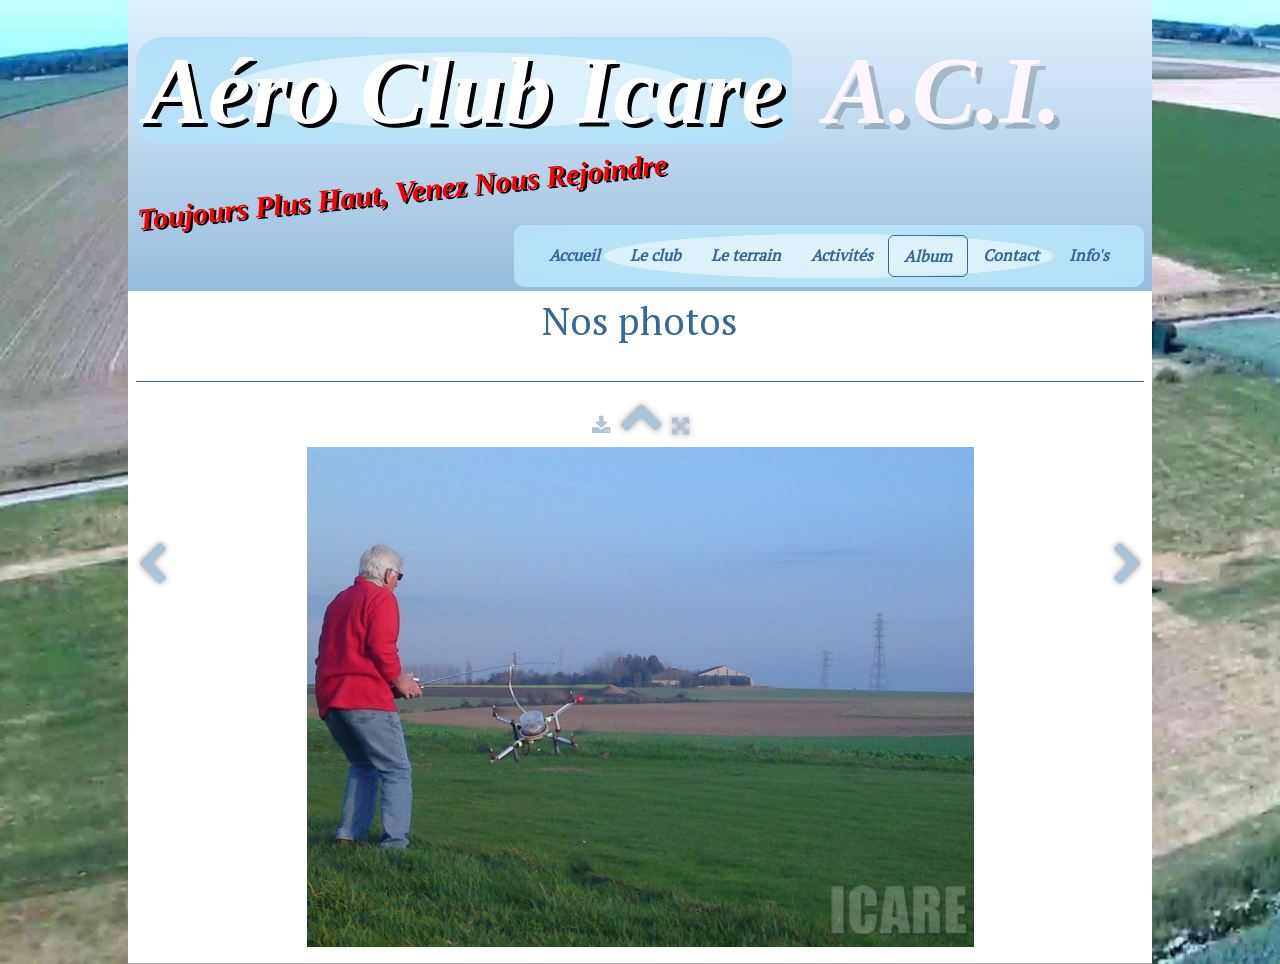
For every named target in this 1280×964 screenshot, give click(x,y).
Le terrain (746, 255)
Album (928, 256)
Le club (655, 255)
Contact (1011, 255)
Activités (842, 255)
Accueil (574, 255)
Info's (1089, 255)
